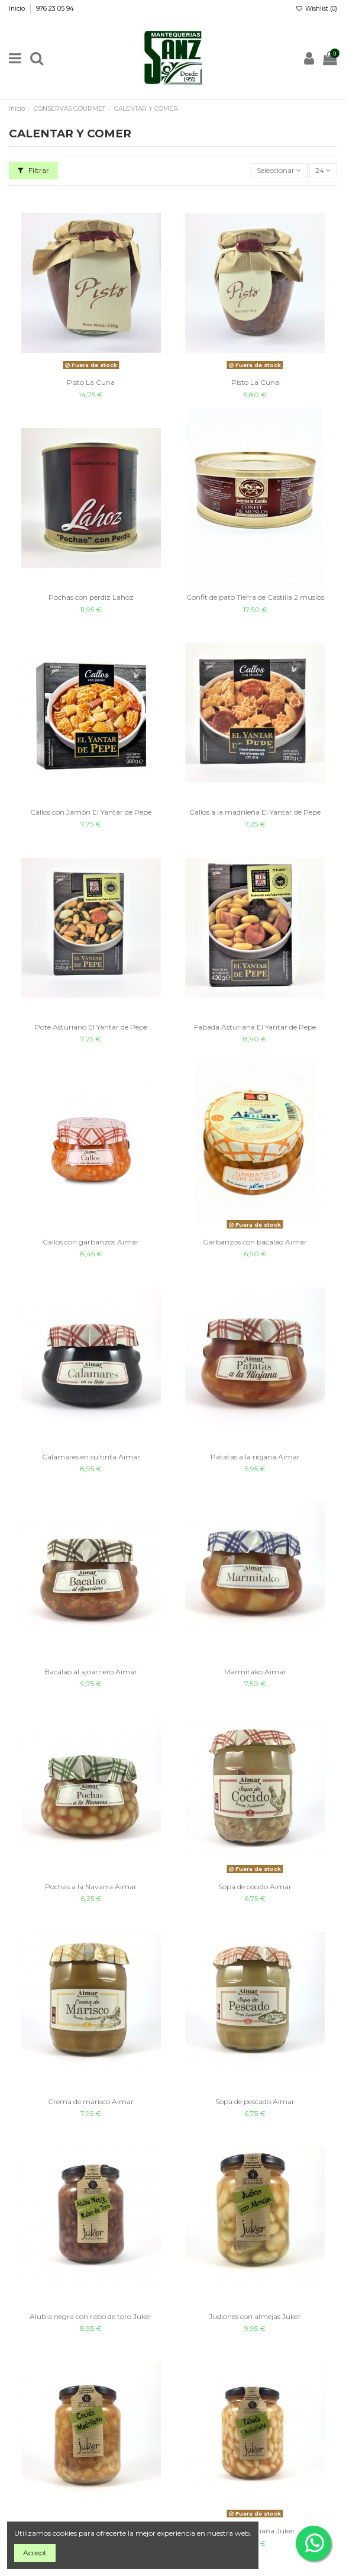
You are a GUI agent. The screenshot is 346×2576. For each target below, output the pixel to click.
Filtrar (33, 170)
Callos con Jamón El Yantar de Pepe (90, 812)
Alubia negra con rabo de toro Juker (91, 2316)
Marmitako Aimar (255, 1671)
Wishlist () (316, 8)
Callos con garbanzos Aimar (91, 1241)
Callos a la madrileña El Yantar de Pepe (255, 812)
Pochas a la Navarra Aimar (91, 1886)
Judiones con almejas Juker (255, 2316)
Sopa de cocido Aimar (255, 1886)
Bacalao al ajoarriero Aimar (90, 1671)
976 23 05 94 (54, 8)
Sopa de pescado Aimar (255, 2101)
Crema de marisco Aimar (91, 2101)
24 (323, 170)
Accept (35, 2552)
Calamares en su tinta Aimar (91, 1456)
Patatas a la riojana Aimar (255, 1456)
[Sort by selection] (279, 170)
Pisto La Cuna (91, 382)
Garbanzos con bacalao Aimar (255, 1241)
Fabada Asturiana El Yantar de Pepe (255, 1026)
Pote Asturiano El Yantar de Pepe (91, 1026)
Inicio (18, 8)
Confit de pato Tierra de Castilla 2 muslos (255, 597)
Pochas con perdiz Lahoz (91, 597)
